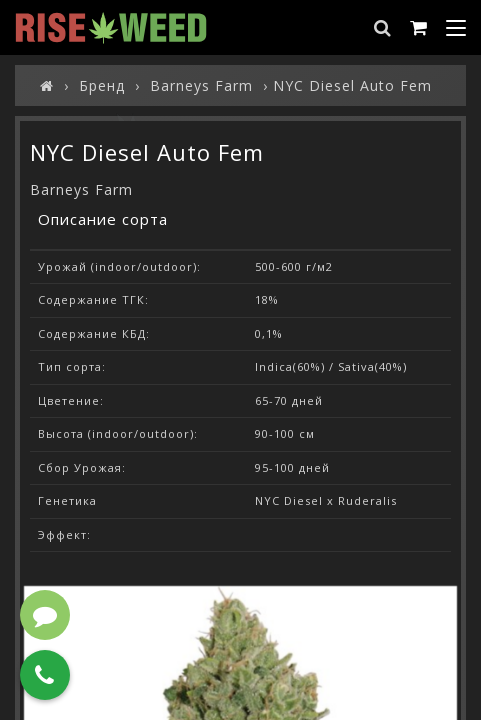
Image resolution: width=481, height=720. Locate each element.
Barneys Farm (81, 189)
